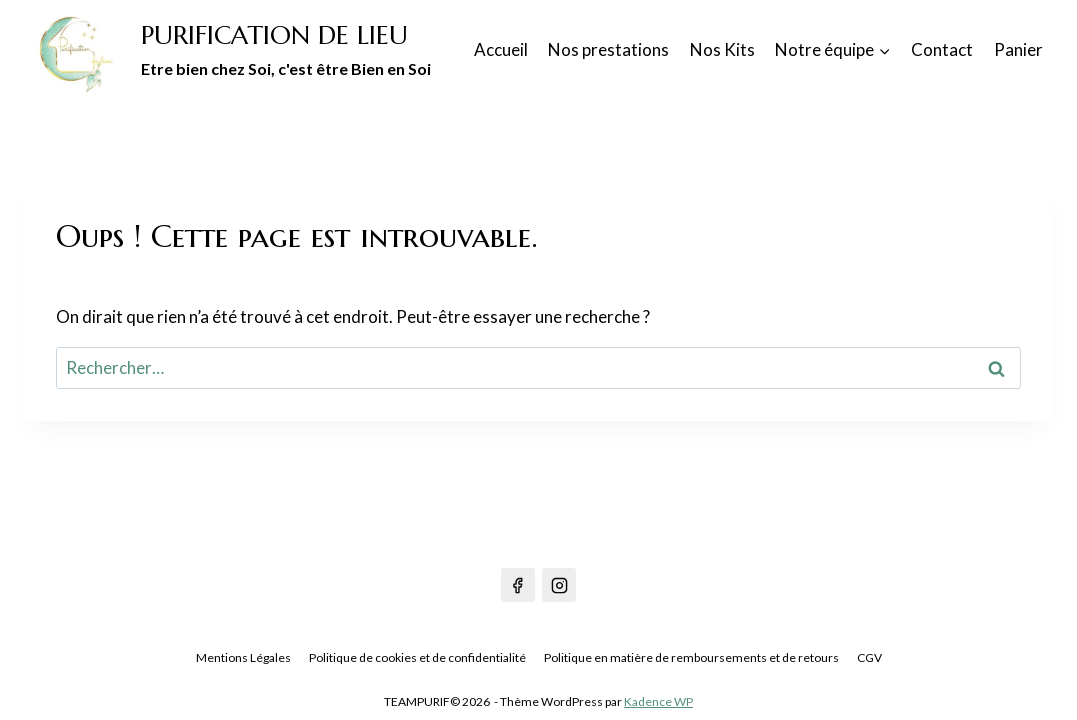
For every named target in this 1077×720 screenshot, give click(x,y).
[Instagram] (559, 585)
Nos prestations (608, 49)
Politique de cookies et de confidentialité (417, 658)
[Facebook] (518, 585)
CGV (869, 658)
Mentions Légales (243, 658)
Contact (942, 49)
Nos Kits (722, 49)
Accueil (501, 49)
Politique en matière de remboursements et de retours (691, 658)
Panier (1018, 49)
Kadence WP (658, 701)
